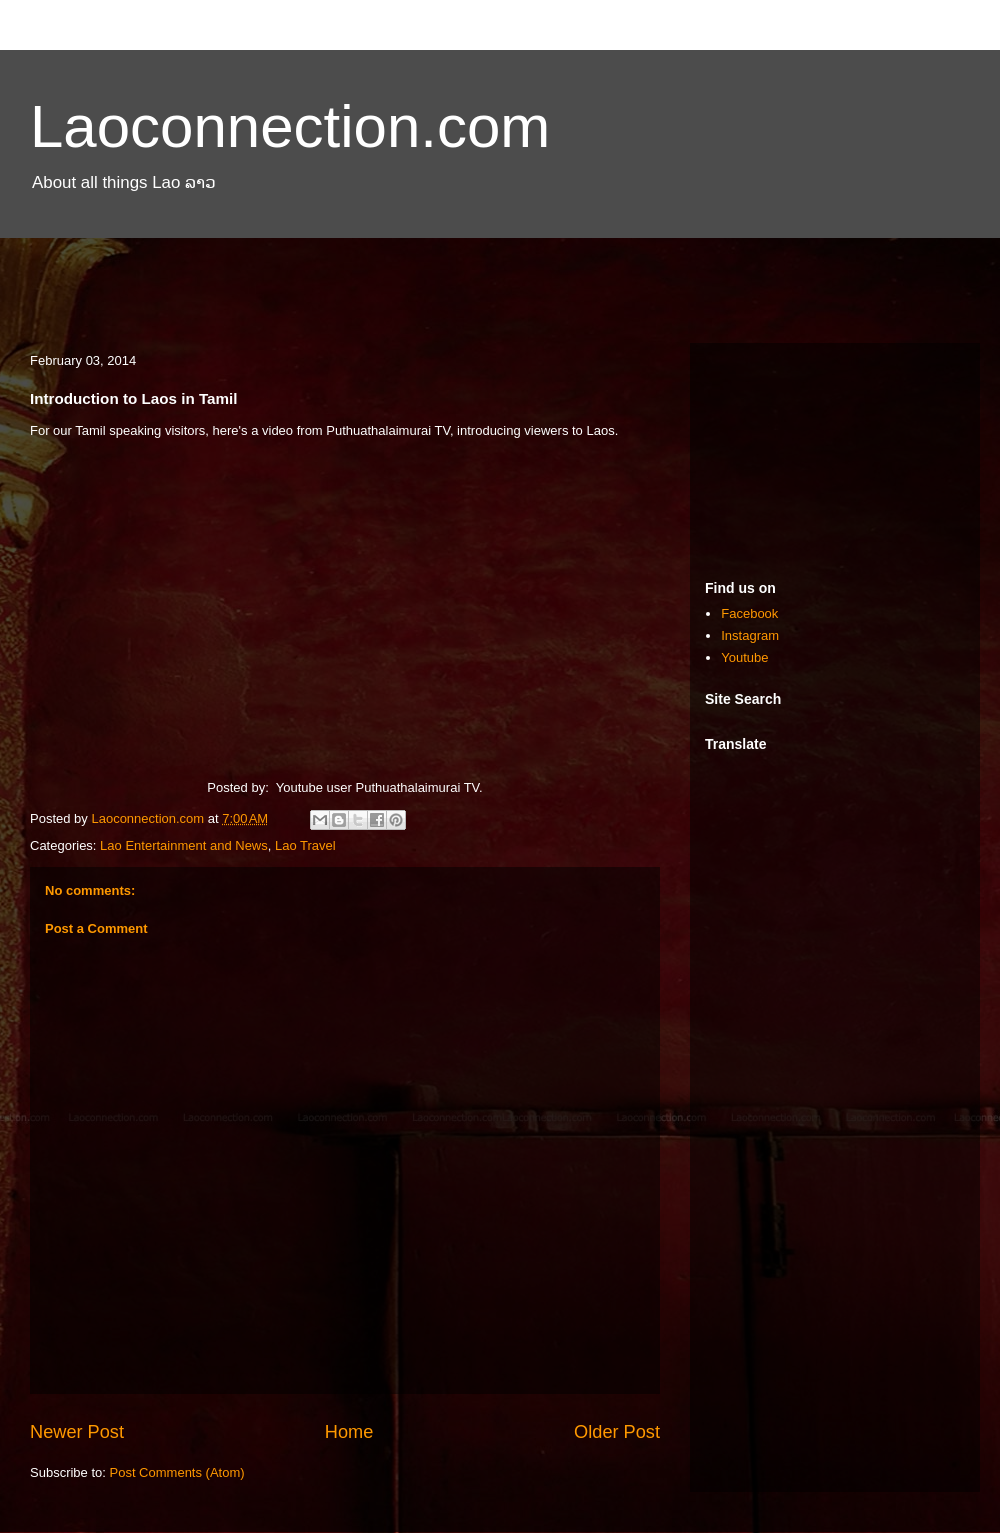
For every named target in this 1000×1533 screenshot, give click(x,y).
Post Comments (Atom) (177, 1472)
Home (349, 1432)
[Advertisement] (500, 278)
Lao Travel (305, 845)
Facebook (749, 613)
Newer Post (77, 1432)
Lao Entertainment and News (184, 845)
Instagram (750, 635)
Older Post (617, 1432)
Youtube (744, 657)
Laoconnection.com (290, 126)
